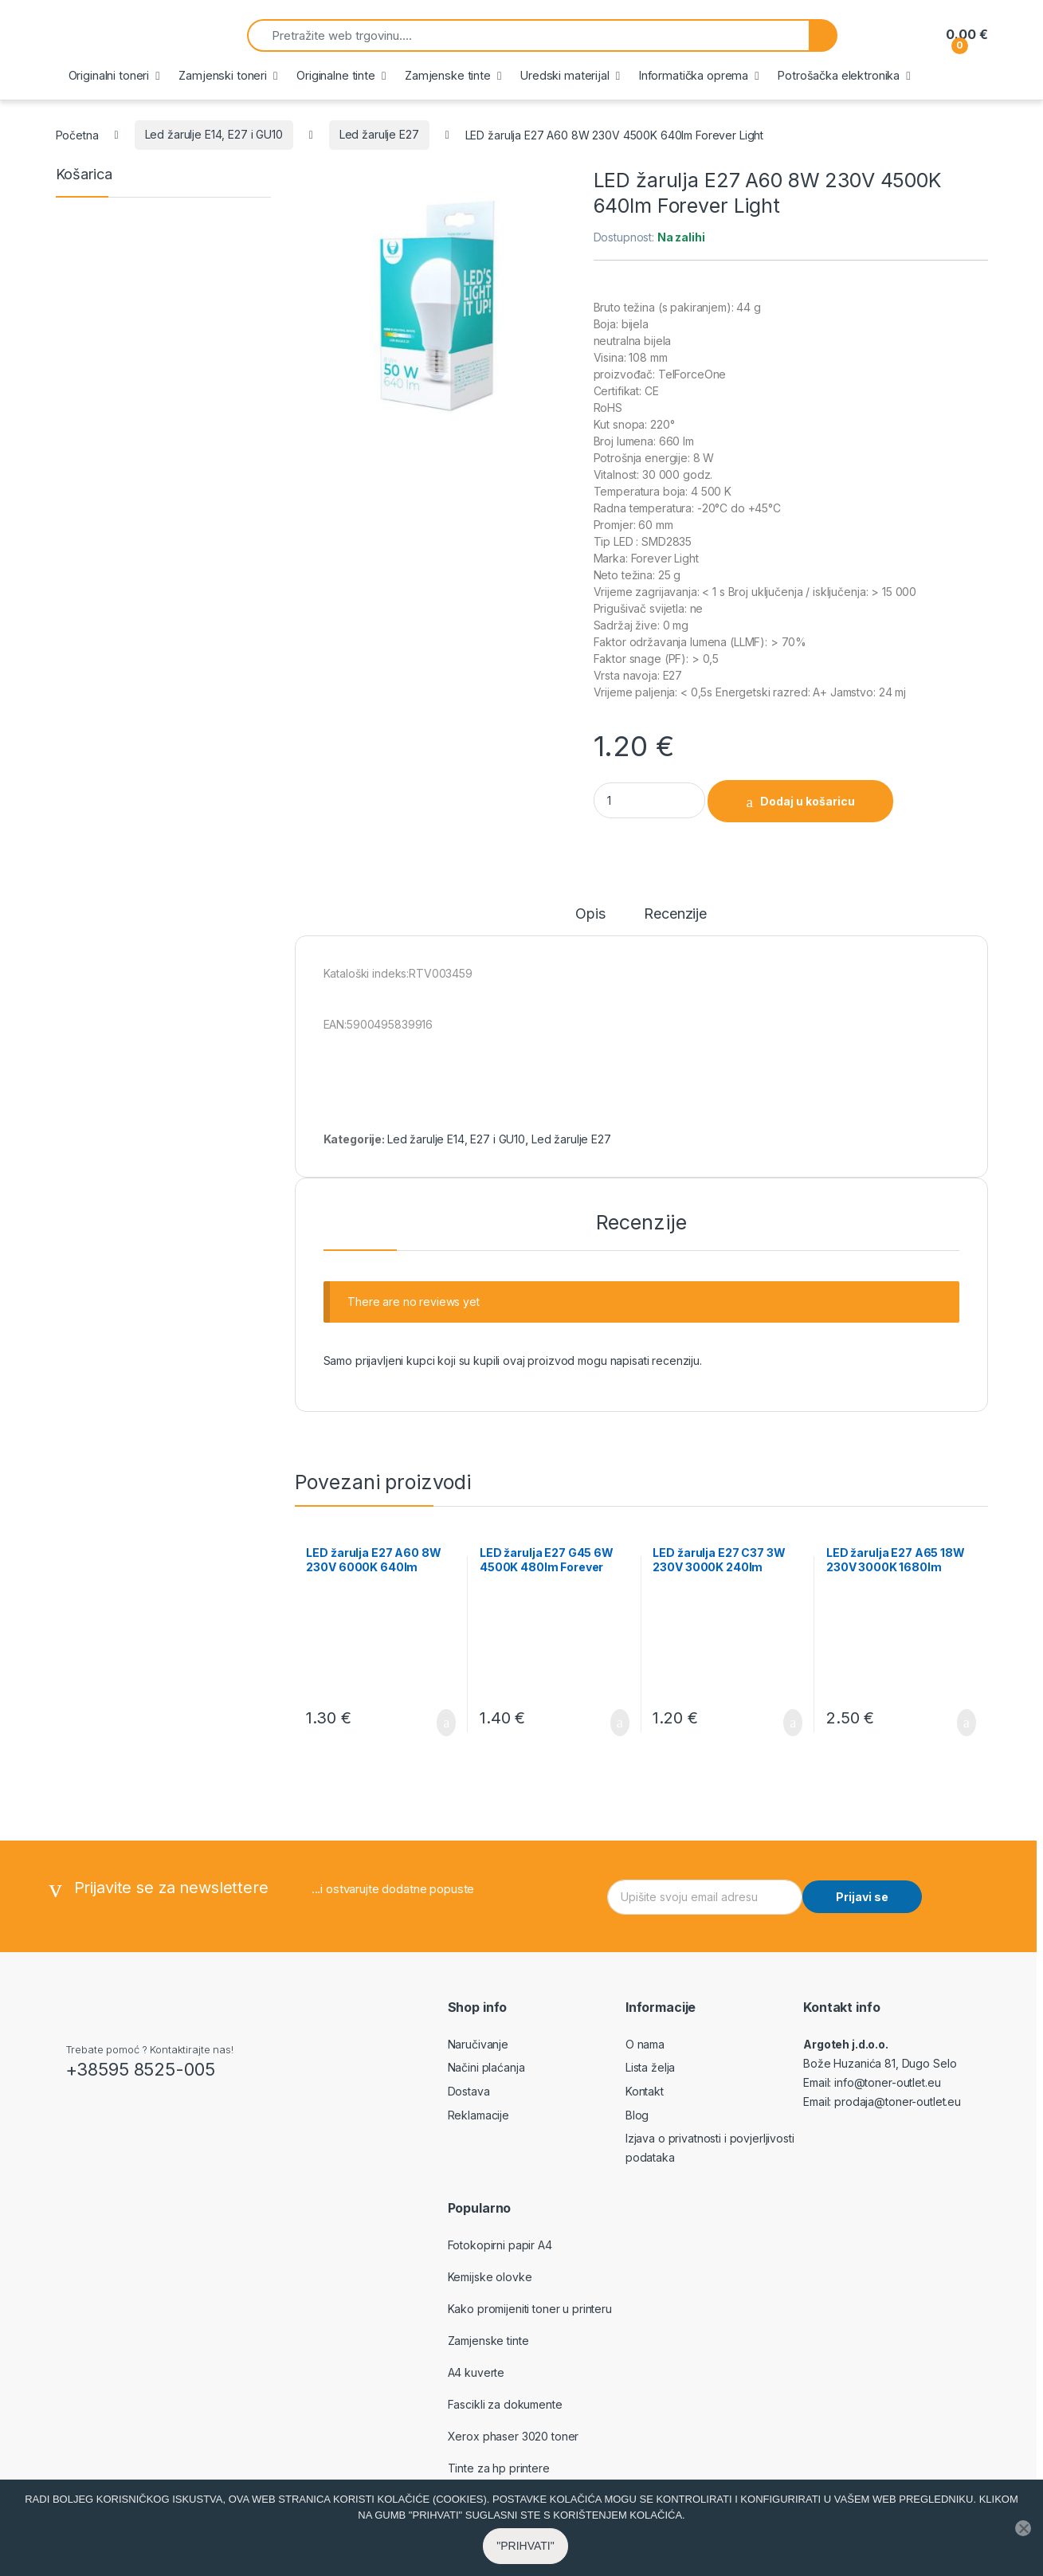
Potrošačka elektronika (839, 75)
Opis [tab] (590, 914)
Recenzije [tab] (675, 914)
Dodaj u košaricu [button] (446, 1722)
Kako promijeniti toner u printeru (530, 2308)
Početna (77, 134)
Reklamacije (478, 2115)
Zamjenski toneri (222, 75)
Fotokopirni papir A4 (500, 2245)
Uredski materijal (565, 75)
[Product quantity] (649, 800)
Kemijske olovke (490, 2277)
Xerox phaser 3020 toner (513, 2436)
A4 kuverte (476, 2372)
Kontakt (644, 2091)
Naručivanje (478, 2044)
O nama (645, 2044)
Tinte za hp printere (499, 2468)
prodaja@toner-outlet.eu (897, 2101)
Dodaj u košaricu (807, 801)
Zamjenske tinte (448, 75)
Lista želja (650, 2067)
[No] (1023, 2541)
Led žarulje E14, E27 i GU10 (214, 134)
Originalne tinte (335, 75)
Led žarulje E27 (379, 134)
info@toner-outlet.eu (887, 2082)
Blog (637, 2115)
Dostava (469, 2091)
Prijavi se (862, 1897)
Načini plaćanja (486, 2067)
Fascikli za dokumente (505, 2404)
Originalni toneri (109, 75)
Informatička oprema (693, 75)
